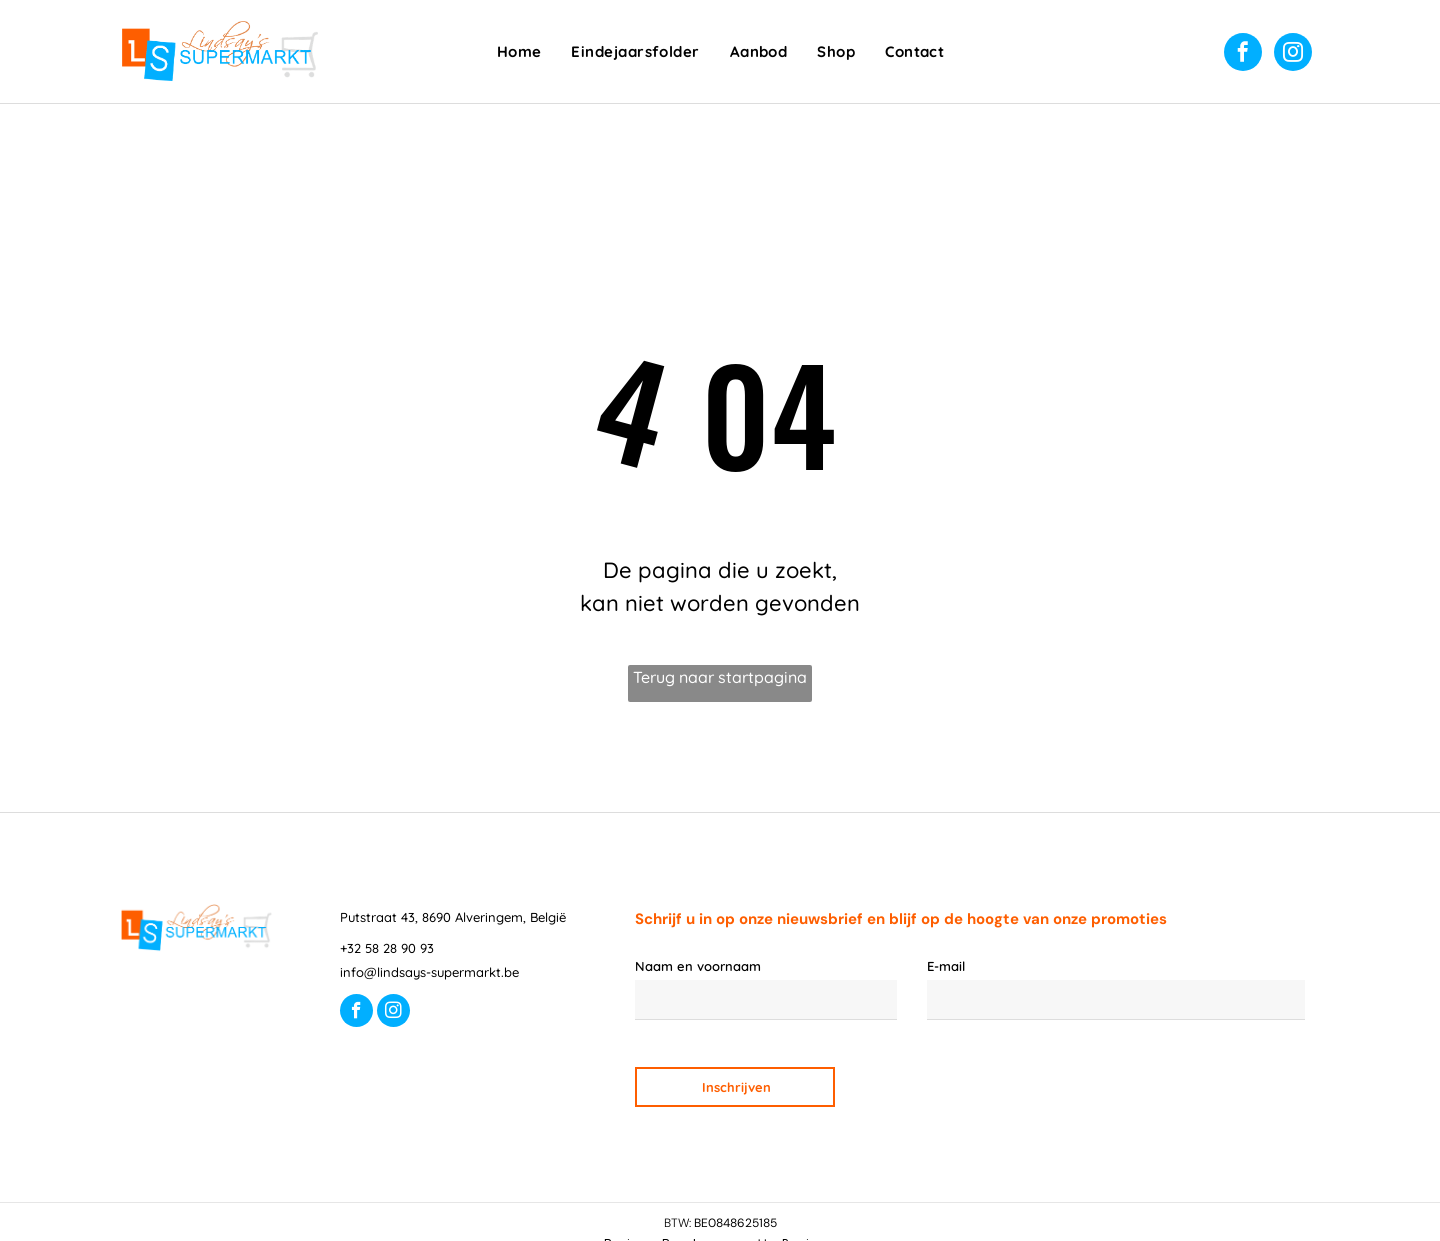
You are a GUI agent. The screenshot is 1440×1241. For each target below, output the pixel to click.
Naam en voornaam (698, 966)
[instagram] (1293, 54)
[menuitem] (519, 52)
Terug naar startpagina (720, 677)
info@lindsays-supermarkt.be (429, 972)
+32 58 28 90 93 (387, 948)
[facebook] (1243, 54)
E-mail (946, 966)
